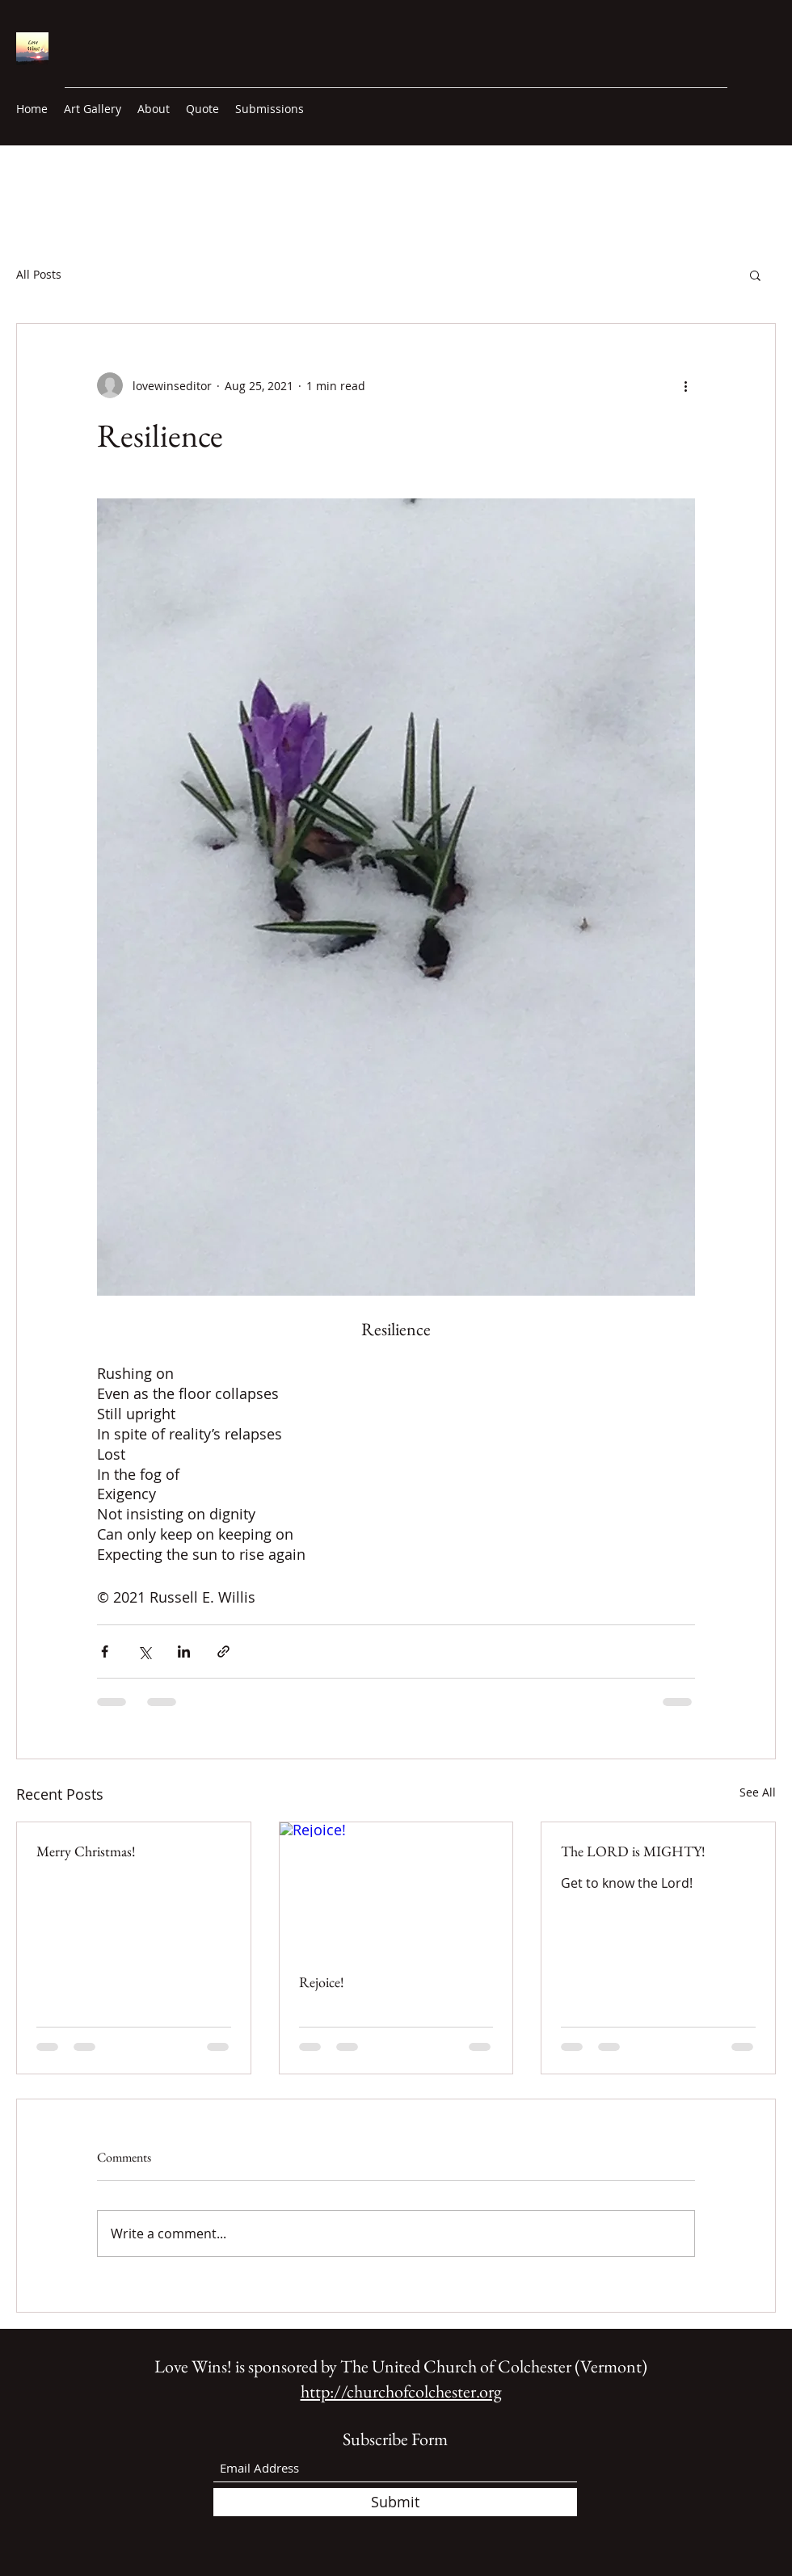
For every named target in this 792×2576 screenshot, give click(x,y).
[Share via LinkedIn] (184, 1651)
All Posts (38, 274)
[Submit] (395, 2502)
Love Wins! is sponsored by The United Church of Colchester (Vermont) (400, 2366)
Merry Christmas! (86, 1851)
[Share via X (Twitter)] (144, 1651)
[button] (755, 274)
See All (757, 1792)
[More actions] (685, 385)
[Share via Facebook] (104, 1651)
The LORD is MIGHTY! (633, 1851)
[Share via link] (223, 1651)
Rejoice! (321, 1982)
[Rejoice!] (396, 1887)
